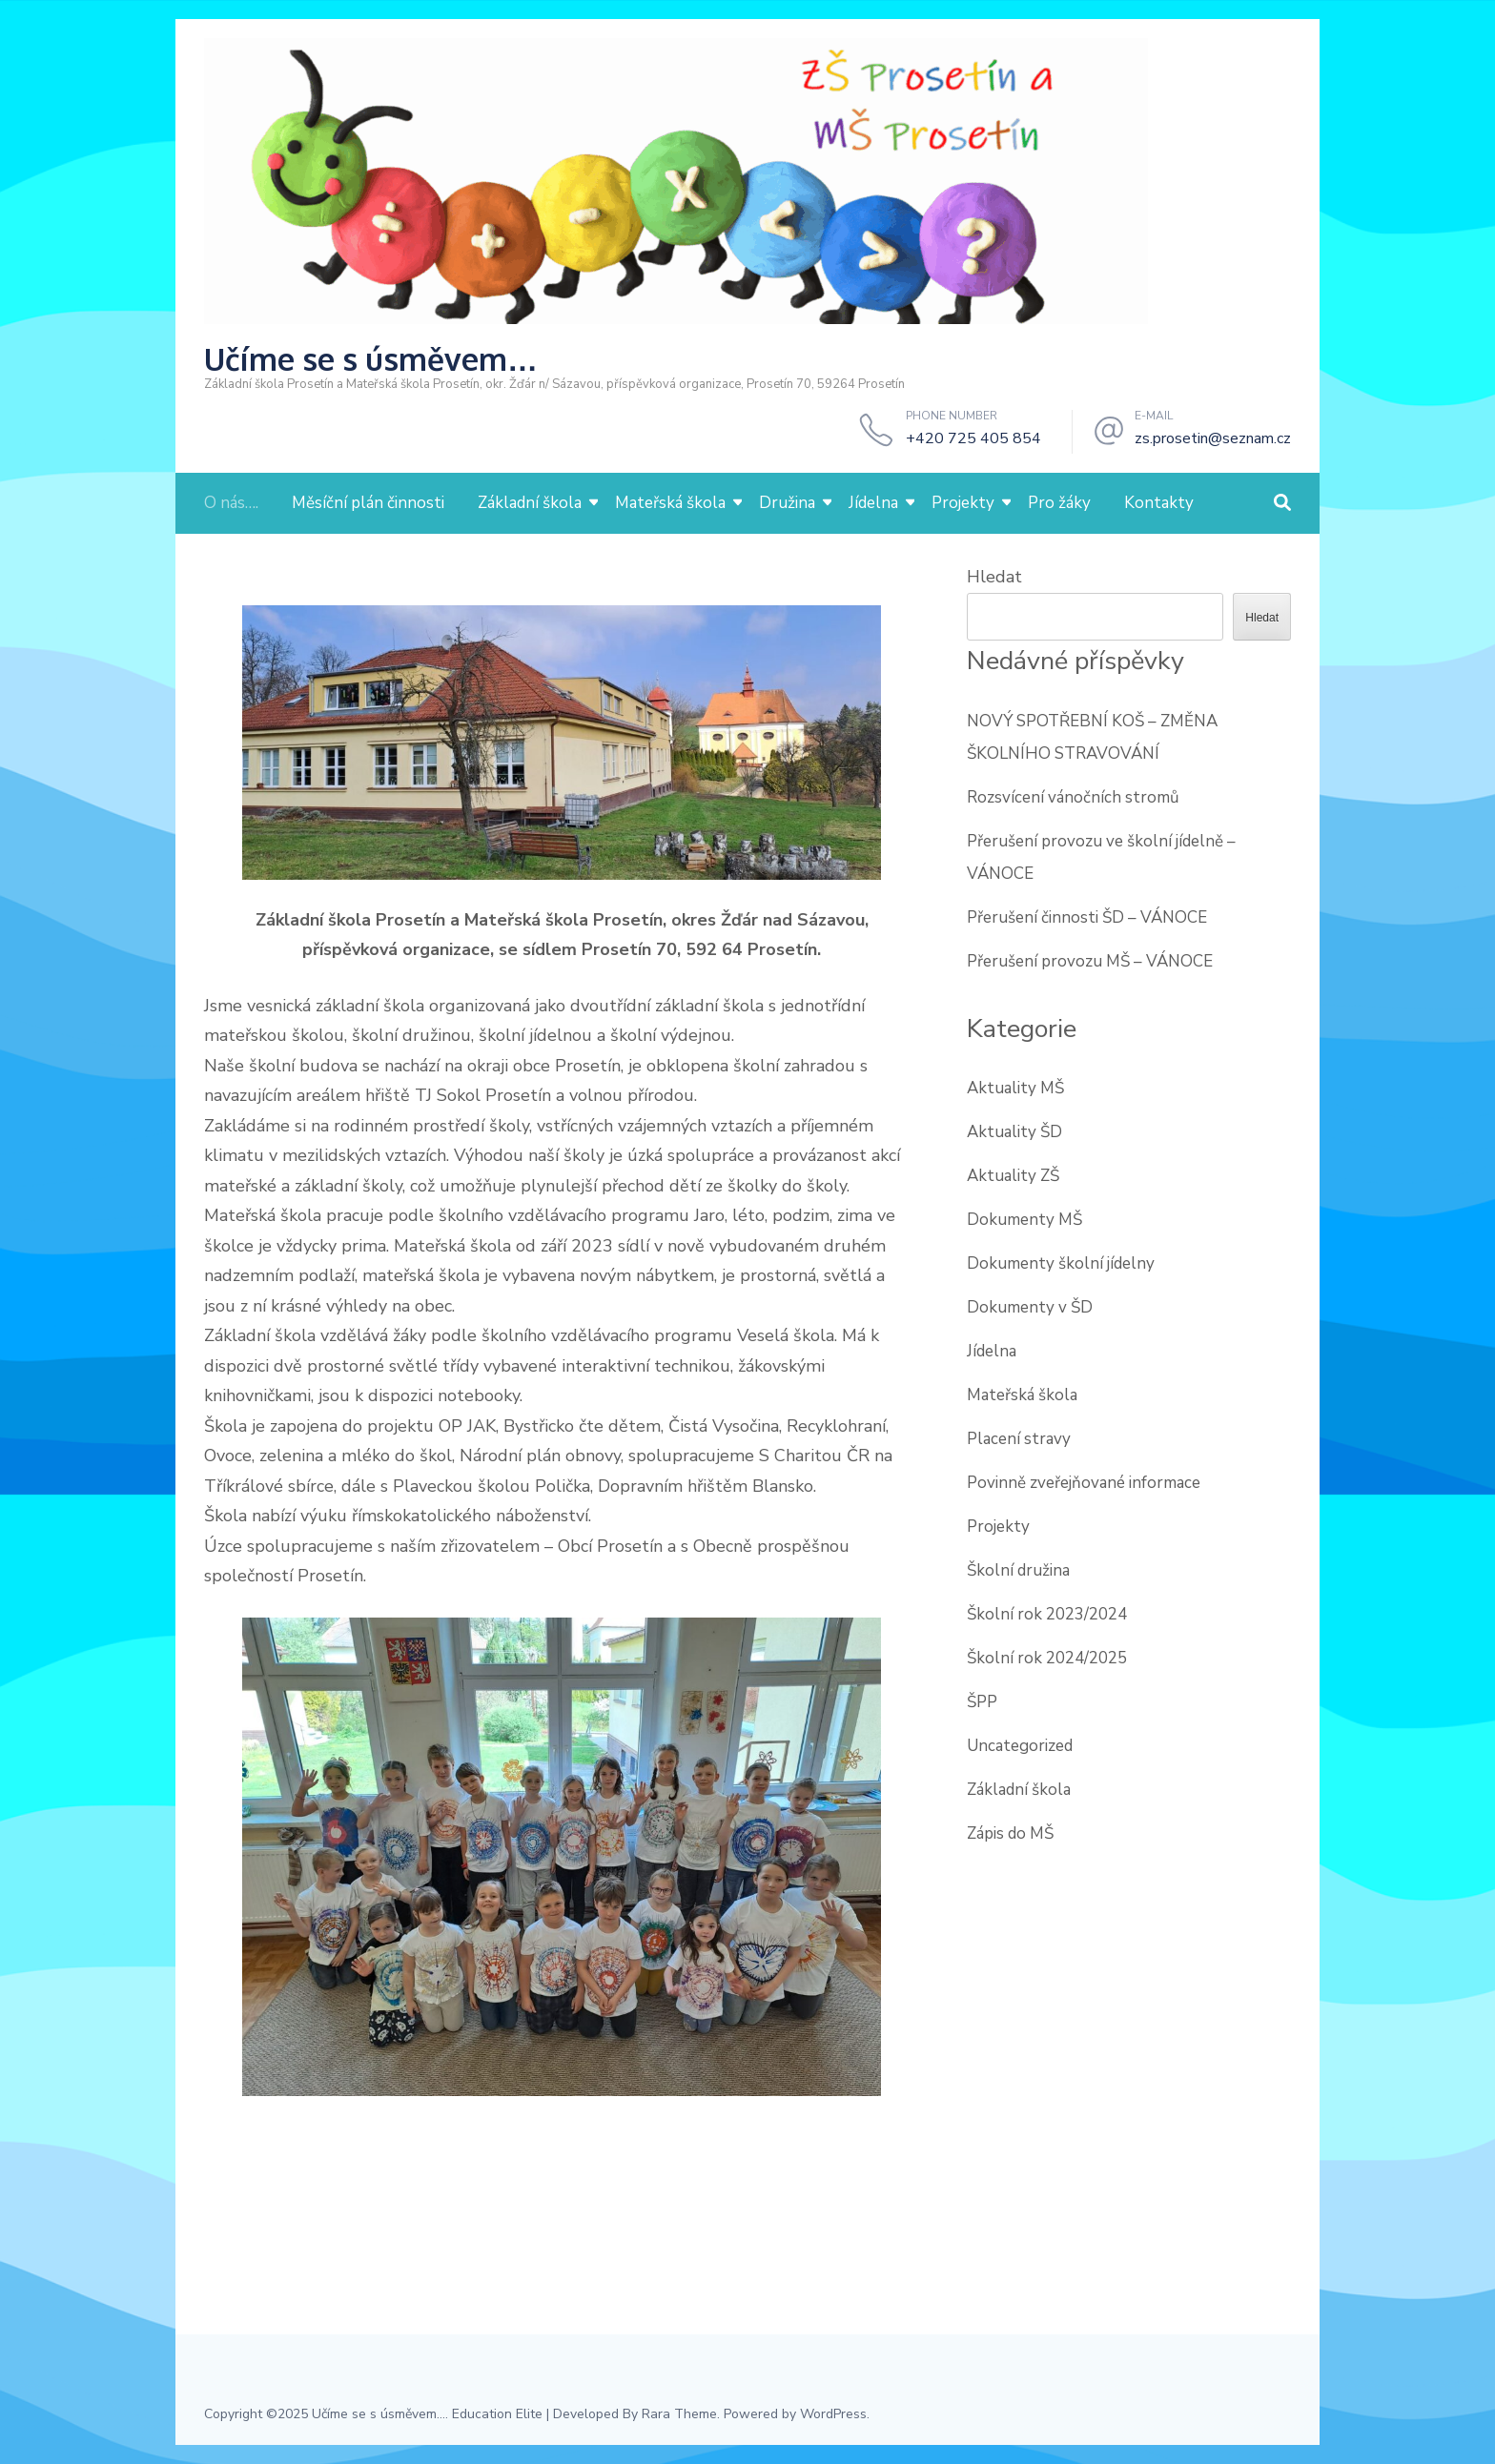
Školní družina (1018, 1570)
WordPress (833, 2414)
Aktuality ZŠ (1013, 1176)
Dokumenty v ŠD (1030, 1307)
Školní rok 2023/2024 (1047, 1614)
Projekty (963, 503)
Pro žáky (1059, 503)
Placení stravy (1019, 1439)
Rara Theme (679, 2414)
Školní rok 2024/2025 (1047, 1658)
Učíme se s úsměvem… (371, 358)
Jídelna (873, 503)
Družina (787, 503)
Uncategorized (1020, 1746)
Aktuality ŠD (1014, 1132)
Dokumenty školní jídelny (1061, 1263)
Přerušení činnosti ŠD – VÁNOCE (1087, 917)
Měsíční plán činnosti (368, 503)
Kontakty (1159, 503)
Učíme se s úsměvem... (378, 2414)
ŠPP (982, 1702)
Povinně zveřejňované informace (1083, 1483)
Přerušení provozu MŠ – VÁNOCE (1090, 961)
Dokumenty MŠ (1024, 1220)
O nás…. (231, 503)
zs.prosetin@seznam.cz (1213, 438)
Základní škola (530, 503)
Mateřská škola (670, 503)
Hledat (994, 576)
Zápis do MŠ (1010, 1833)
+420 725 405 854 (973, 438)
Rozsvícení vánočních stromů (1073, 797)
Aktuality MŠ (1015, 1088)
